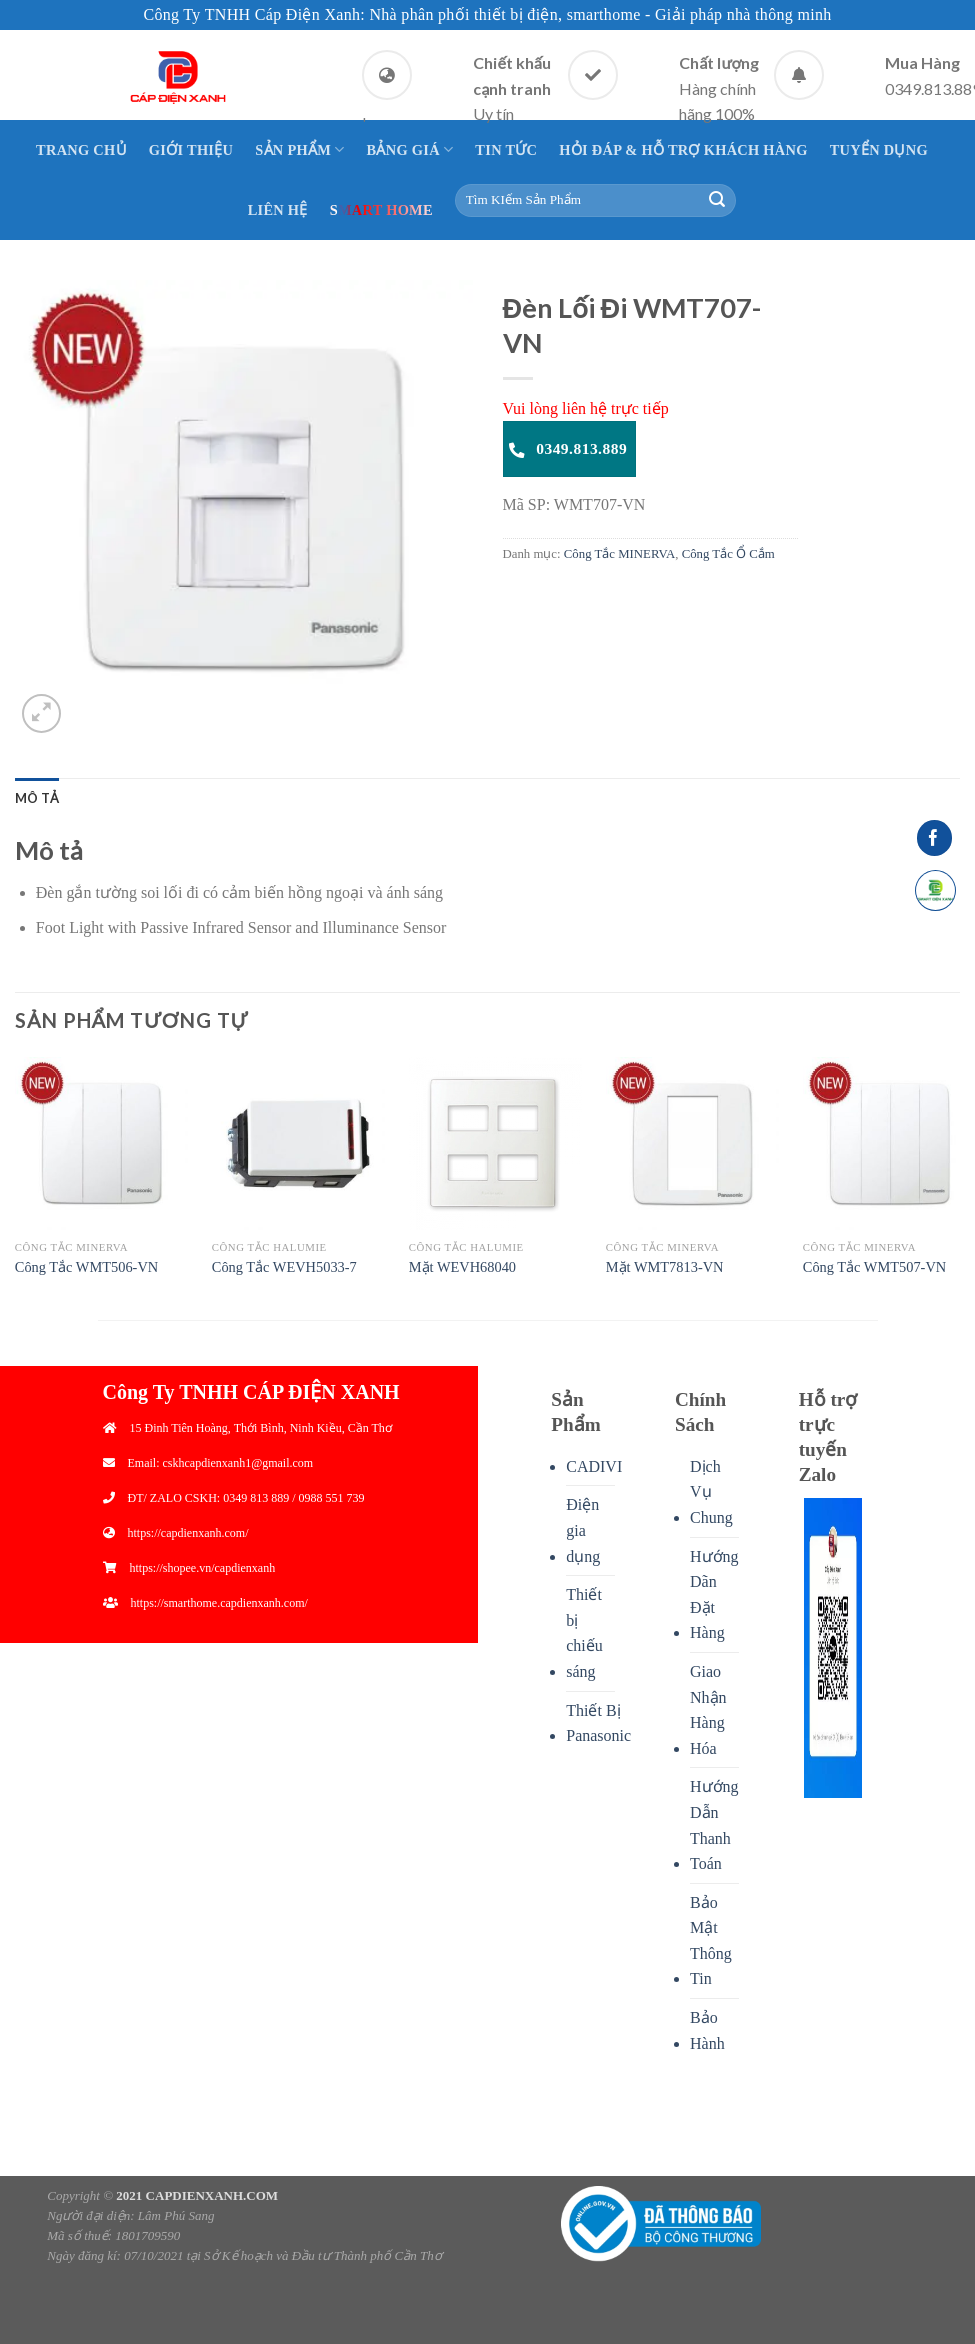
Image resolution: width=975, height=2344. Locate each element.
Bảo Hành (707, 2030)
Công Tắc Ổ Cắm (728, 554)
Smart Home (381, 210)
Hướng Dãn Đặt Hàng (714, 1595)
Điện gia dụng (583, 1530)
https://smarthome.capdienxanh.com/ (219, 1603)
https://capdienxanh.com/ (188, 1533)
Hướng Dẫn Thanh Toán (714, 1825)
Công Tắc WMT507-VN (874, 1267)
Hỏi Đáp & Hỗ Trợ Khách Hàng (683, 150)
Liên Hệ (278, 210)
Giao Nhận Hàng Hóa (708, 1710)
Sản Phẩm (299, 149)
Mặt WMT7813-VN (665, 1267)
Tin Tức (506, 150)
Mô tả (37, 798)
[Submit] (717, 201)
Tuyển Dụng (879, 150)
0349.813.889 (568, 449)
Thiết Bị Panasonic (598, 1723)
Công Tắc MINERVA (619, 554)
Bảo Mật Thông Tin (711, 1941)
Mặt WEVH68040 (462, 1267)
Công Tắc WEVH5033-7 (284, 1267)
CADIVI (594, 1466)
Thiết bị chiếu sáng (584, 1633)
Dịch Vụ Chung (711, 1492)
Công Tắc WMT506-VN (86, 1267)
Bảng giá (410, 149)
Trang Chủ (81, 150)
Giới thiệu (191, 150)
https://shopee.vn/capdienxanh (203, 1568)
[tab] (37, 798)
